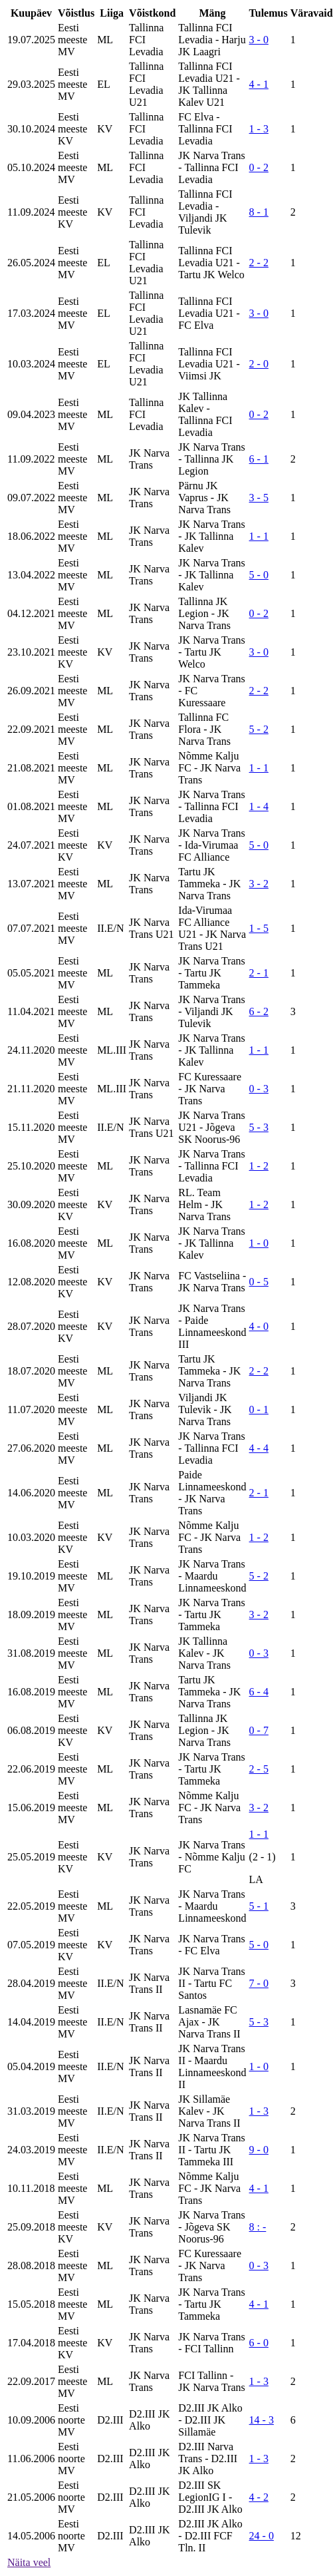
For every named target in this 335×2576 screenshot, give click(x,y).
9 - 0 (259, 2149)
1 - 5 (259, 928)
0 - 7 (259, 1730)
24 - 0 (261, 2535)
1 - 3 (259, 128)
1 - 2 (259, 1166)
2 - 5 (259, 1769)
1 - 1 (259, 536)
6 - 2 (259, 1011)
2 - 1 (259, 972)
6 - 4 (259, 1691)
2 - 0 (259, 363)
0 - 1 (259, 1409)
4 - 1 (259, 84)
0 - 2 (259, 167)
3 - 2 (259, 883)
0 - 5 (259, 1281)
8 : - (258, 2227)
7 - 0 (259, 1983)
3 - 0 (259, 39)
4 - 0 (259, 1326)
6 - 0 (259, 2342)
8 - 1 (259, 212)
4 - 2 (259, 2497)
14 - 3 (261, 2420)
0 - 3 (259, 1088)
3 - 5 (259, 497)
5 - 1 (259, 1906)
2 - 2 (259, 262)
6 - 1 (259, 459)
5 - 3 (259, 1127)
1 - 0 (259, 1243)
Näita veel (29, 2562)
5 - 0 (259, 574)
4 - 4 (259, 1448)
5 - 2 (259, 729)
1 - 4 (259, 806)
